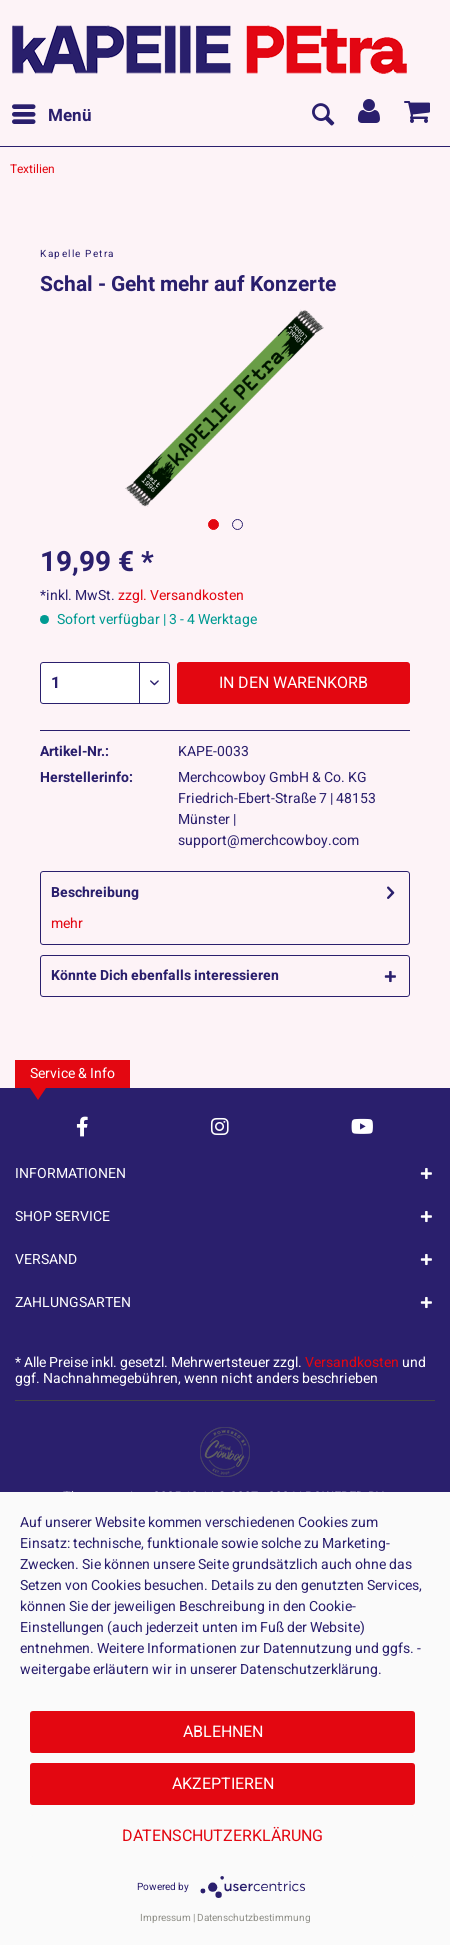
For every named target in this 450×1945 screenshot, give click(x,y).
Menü (52, 114)
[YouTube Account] (362, 1126)
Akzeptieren (223, 1784)
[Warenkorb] (418, 116)
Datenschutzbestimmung (254, 1918)
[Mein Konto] (370, 116)
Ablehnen (223, 1732)
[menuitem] (51, 116)
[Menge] (105, 683)
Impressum (165, 1918)
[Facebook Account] (82, 1126)
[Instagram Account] (220, 1126)
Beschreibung (95, 892)
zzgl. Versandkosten (181, 595)
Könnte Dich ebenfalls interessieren (165, 975)
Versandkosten (352, 1362)
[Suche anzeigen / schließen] (322, 116)
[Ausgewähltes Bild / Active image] (213, 524)
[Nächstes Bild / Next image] (237, 524)
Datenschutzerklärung (222, 1836)
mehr (67, 923)
